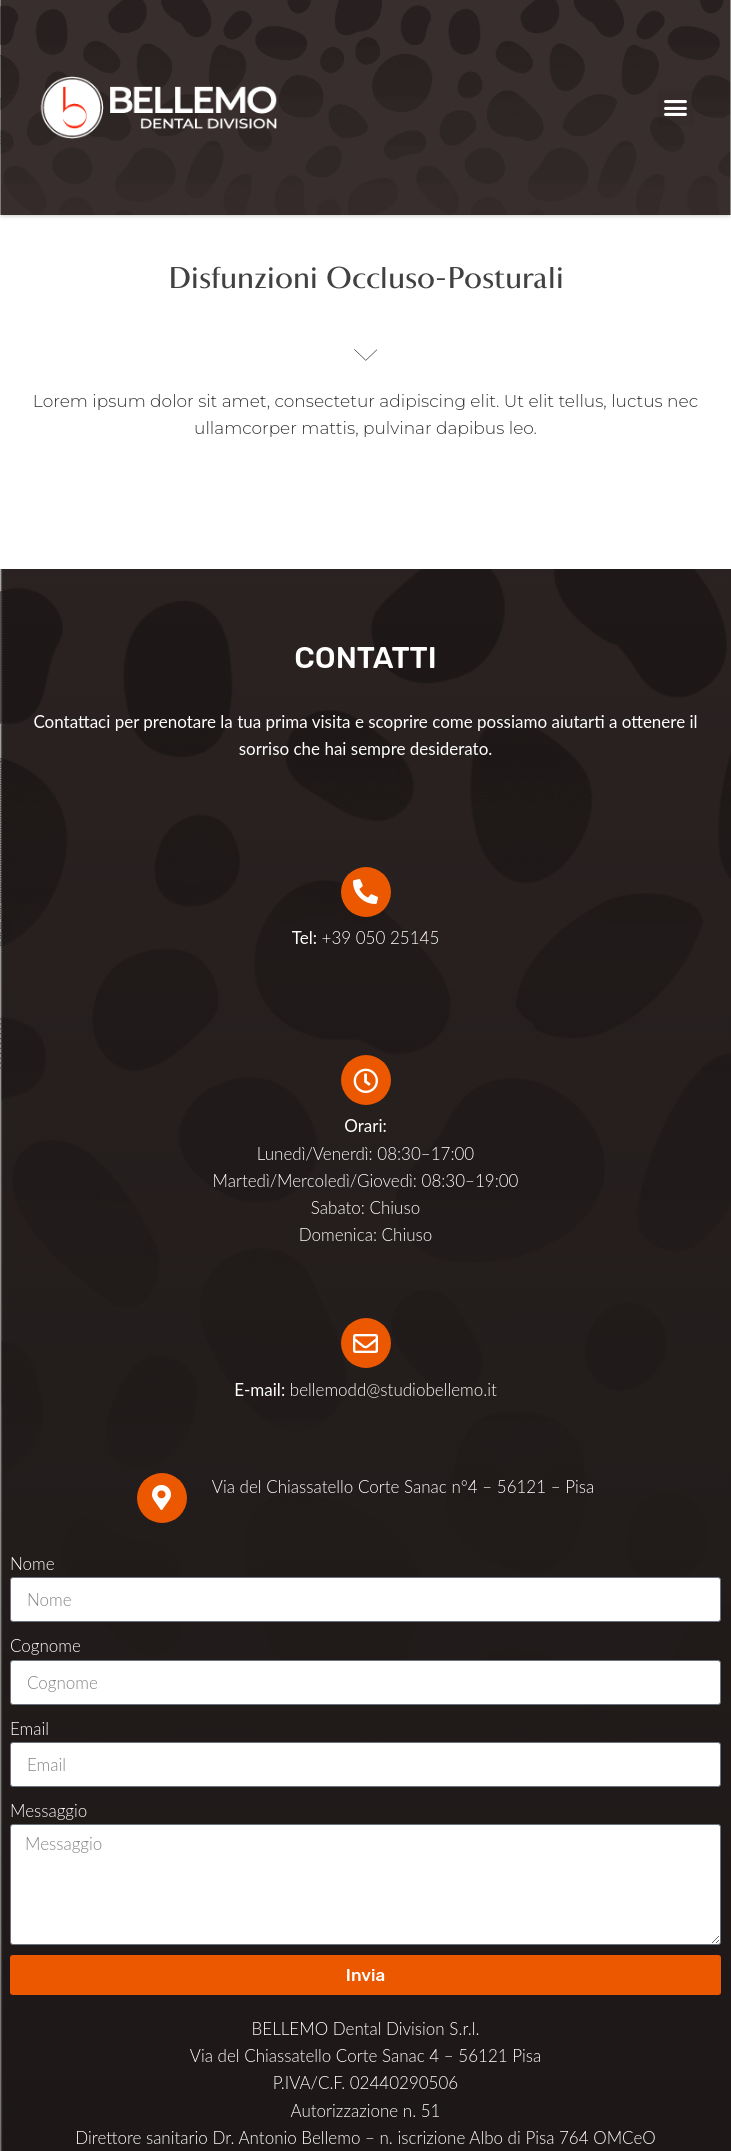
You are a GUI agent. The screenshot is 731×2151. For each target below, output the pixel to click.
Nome (32, 1563)
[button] (676, 108)
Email (29, 1728)
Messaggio (48, 1810)
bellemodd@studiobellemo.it (393, 1389)
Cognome (45, 1645)
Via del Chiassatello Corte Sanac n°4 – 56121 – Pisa (403, 1486)
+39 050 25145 (366, 937)
